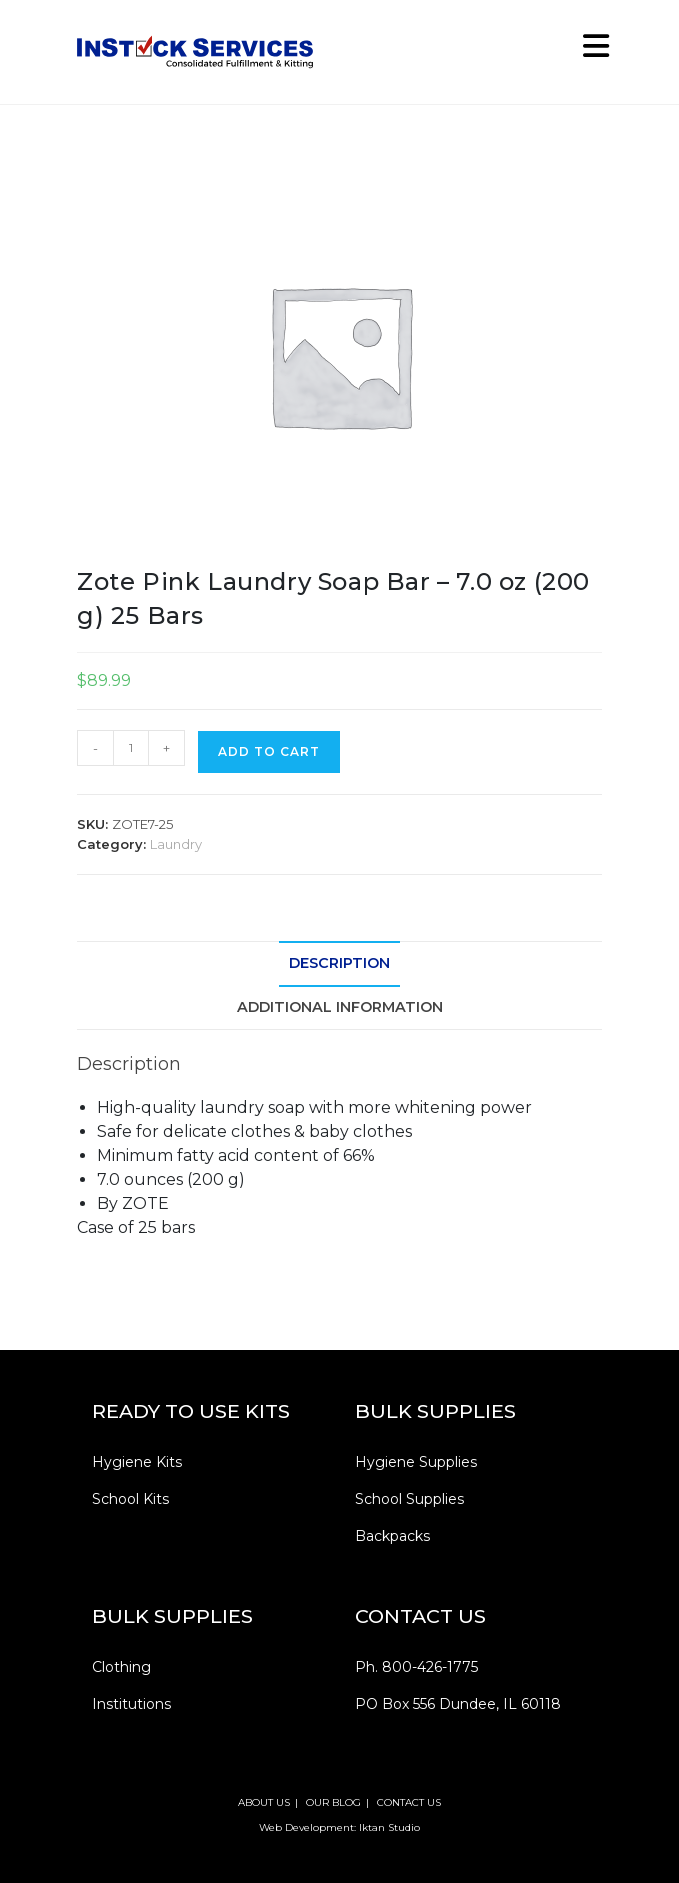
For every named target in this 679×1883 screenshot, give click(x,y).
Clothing (121, 1667)
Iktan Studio (389, 1827)
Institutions (131, 1704)
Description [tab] (339, 963)
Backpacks (392, 1536)
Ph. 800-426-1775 (416, 1667)
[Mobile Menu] (589, 51)
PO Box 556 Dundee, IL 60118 (458, 1704)
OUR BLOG (333, 1802)
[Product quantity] (131, 748)
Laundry (176, 844)
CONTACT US (409, 1802)
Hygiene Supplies (416, 1462)
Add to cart (269, 751)
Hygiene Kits (137, 1462)
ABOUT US (264, 1802)
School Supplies (409, 1499)
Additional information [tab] (340, 1007)
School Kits (130, 1499)
